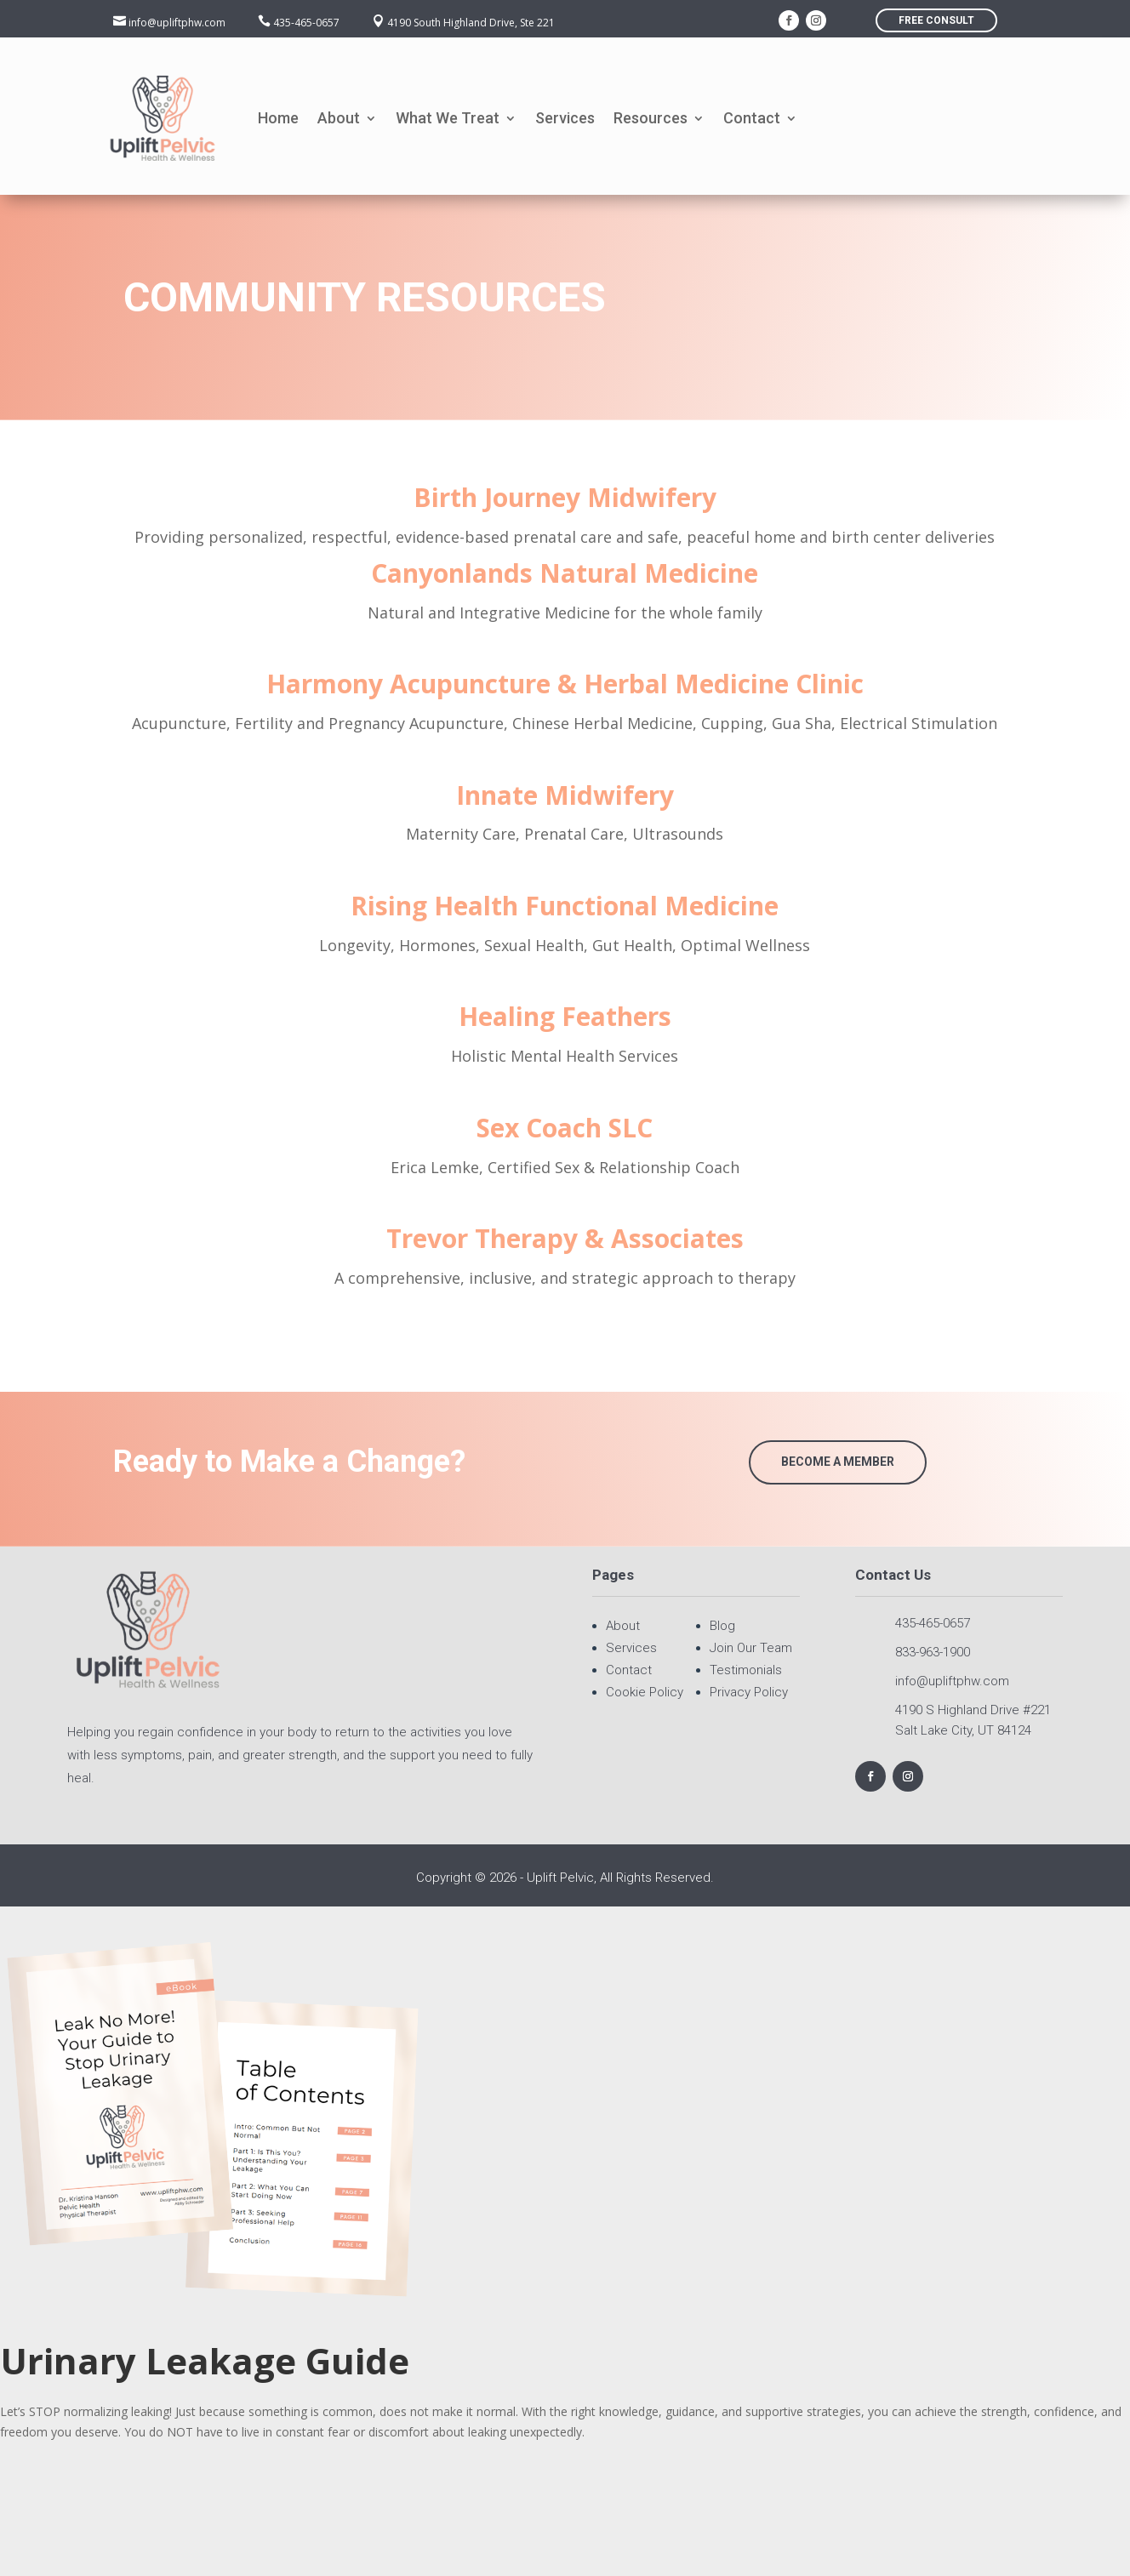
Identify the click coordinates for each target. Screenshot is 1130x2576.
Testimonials (746, 1670)
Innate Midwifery (565, 795)
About (338, 118)
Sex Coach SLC (565, 1127)
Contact (751, 118)
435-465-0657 (306, 22)
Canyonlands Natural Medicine (564, 573)
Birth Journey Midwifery (565, 497)
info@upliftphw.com (176, 22)
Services (565, 118)
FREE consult (936, 20)
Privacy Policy (749, 1692)
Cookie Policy (644, 1692)
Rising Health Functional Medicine (565, 905)
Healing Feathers (565, 1016)
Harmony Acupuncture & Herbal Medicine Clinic (565, 683)
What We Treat (447, 118)
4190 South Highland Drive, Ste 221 (471, 22)
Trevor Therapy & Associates (565, 1238)
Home (278, 118)
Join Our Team (751, 1648)
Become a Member (837, 1461)
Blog (722, 1625)
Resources (651, 118)
